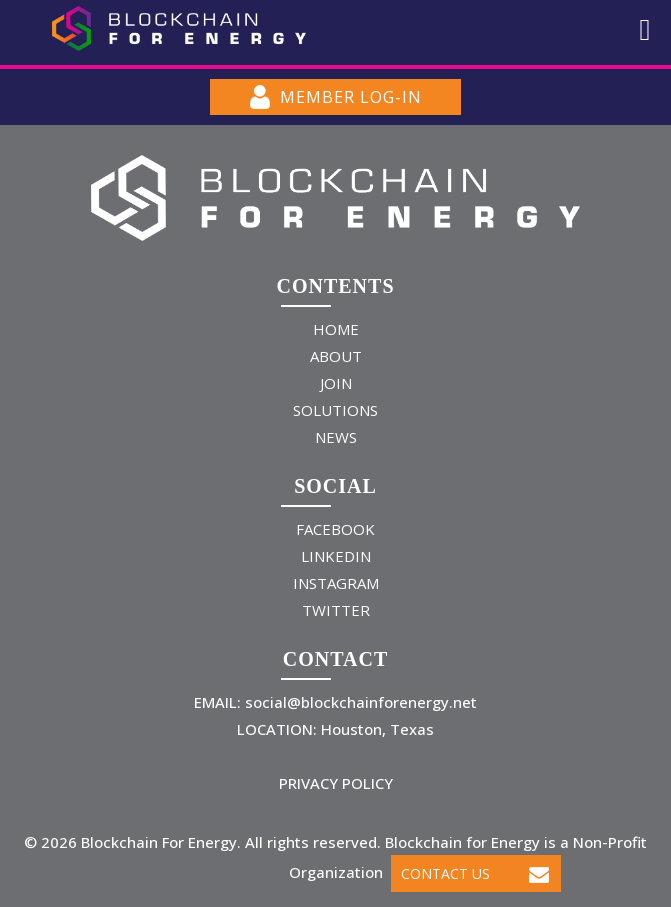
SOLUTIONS (335, 410)
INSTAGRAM (336, 583)
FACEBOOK (335, 529)
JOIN (336, 383)
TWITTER (336, 610)
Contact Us (475, 873)
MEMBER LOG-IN (336, 97)
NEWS (336, 437)
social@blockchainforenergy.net (359, 702)
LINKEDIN (336, 556)
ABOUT (336, 356)
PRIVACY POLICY (336, 783)
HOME (336, 329)
